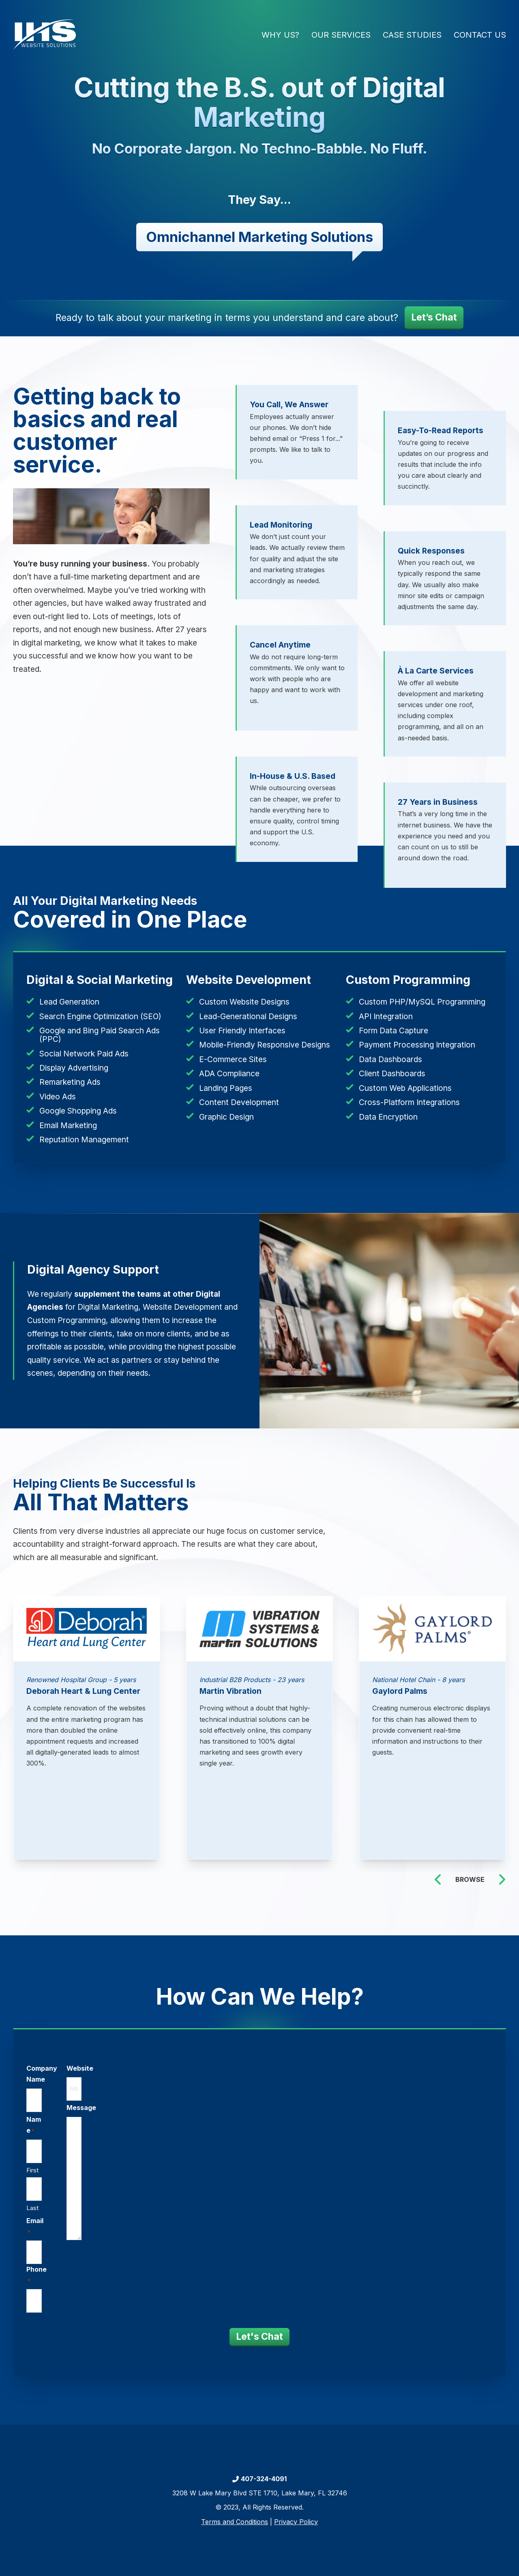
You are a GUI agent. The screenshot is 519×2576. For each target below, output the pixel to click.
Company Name (45, 2076)
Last (34, 2208)
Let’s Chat (434, 317)
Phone (37, 2275)
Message (83, 2109)
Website (82, 2071)
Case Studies (412, 35)
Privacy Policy (296, 2522)
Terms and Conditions (234, 2522)
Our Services (341, 35)
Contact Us (480, 35)
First (34, 2170)
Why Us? (280, 35)
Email (36, 2226)
